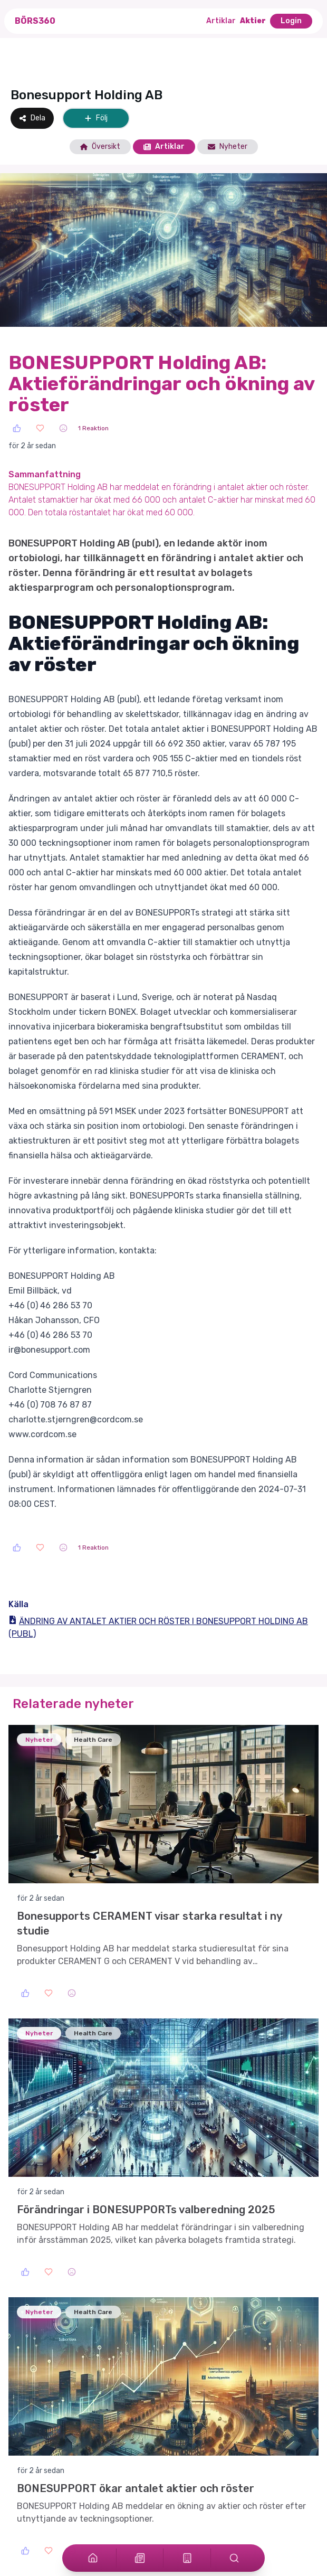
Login (291, 20)
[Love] (40, 428)
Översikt (100, 146)
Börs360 (35, 21)
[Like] (16, 428)
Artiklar (221, 20)
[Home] (93, 2558)
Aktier (253, 20)
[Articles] (139, 2558)
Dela (32, 118)
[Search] (234, 2558)
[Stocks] (187, 2558)
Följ (96, 118)
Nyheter (227, 146)
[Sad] (63, 428)
